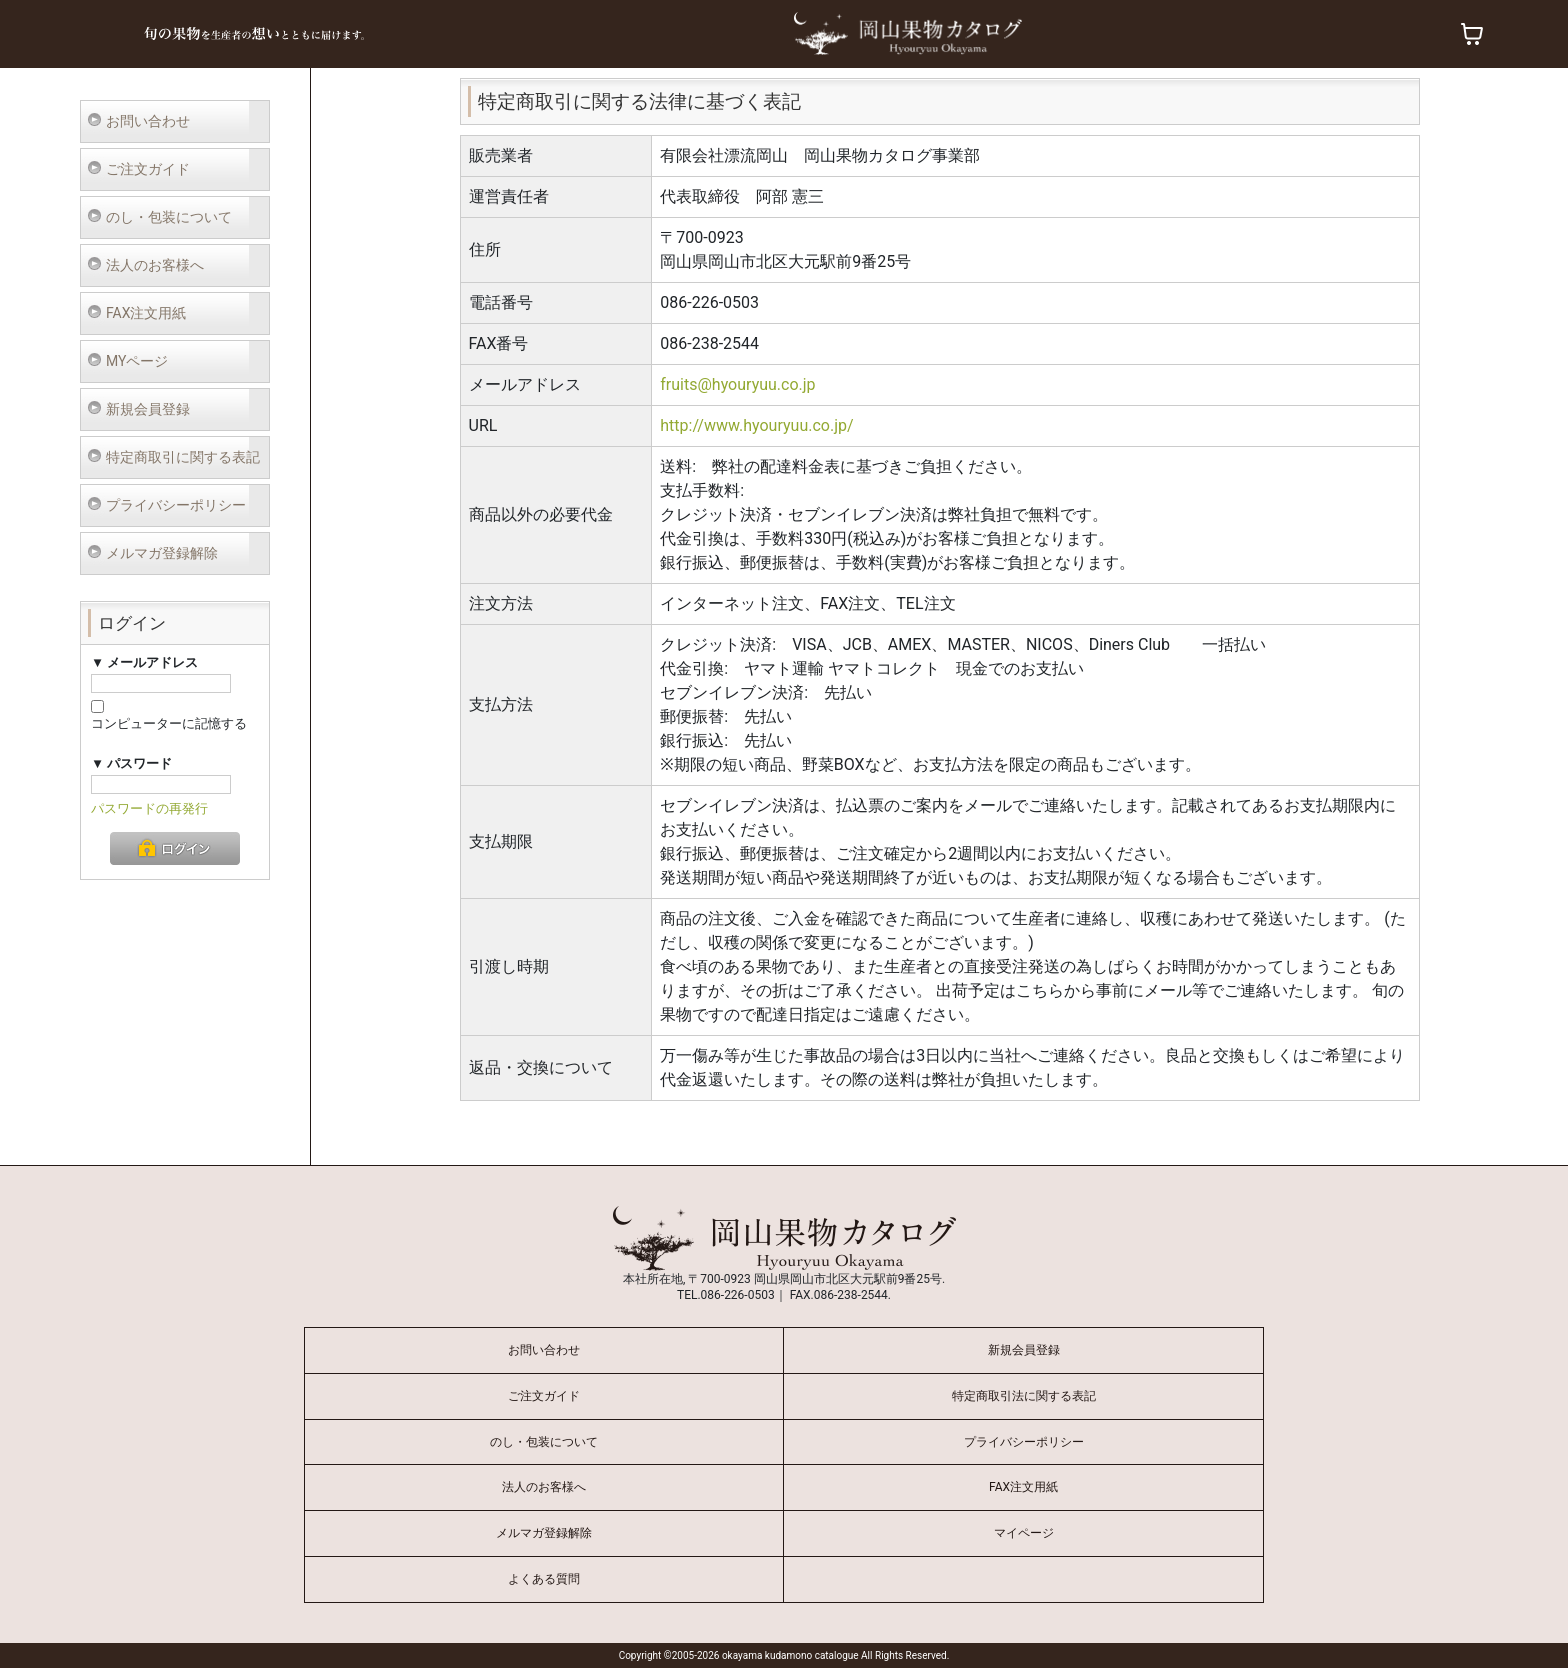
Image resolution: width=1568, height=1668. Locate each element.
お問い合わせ (148, 121)
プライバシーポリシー (176, 505)
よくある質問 (544, 1579)
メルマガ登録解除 (162, 553)
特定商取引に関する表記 (183, 457)
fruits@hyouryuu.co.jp (737, 384)
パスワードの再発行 (149, 808)
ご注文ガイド (148, 169)
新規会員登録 (148, 409)
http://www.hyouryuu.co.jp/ (756, 425)
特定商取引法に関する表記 (1024, 1396)
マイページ (1024, 1533)
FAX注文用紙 (146, 313)
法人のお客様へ (155, 265)
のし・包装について (169, 217)
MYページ (137, 361)
